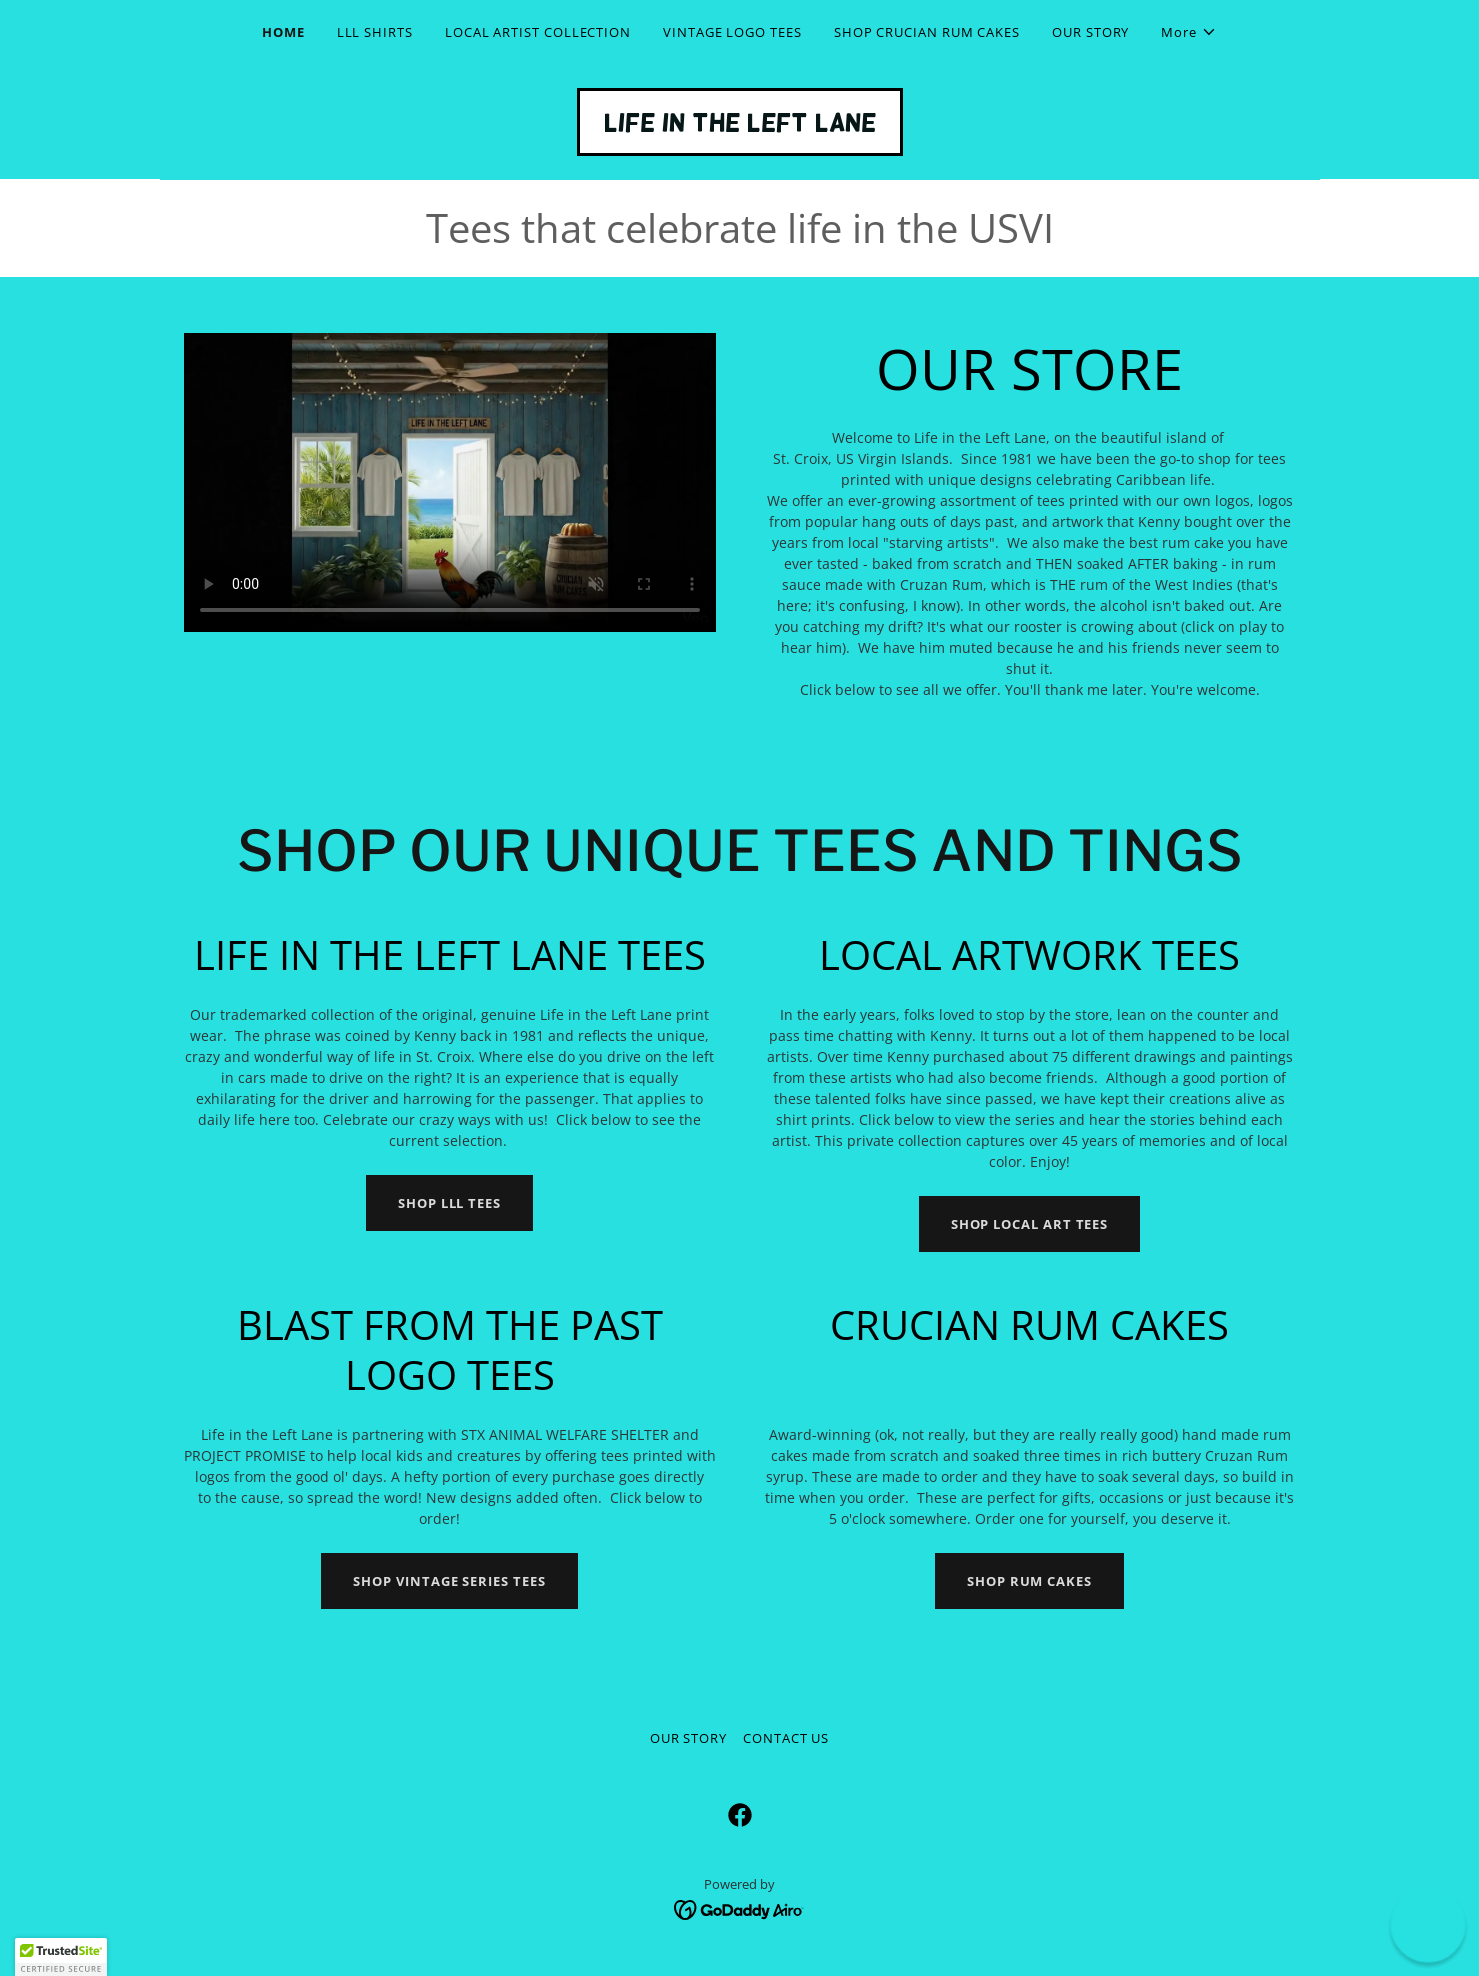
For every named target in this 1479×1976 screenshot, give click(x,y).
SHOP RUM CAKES (1029, 1581)
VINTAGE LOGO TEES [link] (732, 32)
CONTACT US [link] (786, 1738)
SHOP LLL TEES (449, 1203)
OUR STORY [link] (1090, 32)
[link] (740, 125)
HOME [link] (283, 32)
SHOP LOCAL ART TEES (1030, 1224)
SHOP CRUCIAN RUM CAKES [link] (927, 32)
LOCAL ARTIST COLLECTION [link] (538, 32)
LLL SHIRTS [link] (375, 32)
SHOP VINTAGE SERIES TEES (449, 1581)
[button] (1189, 32)
